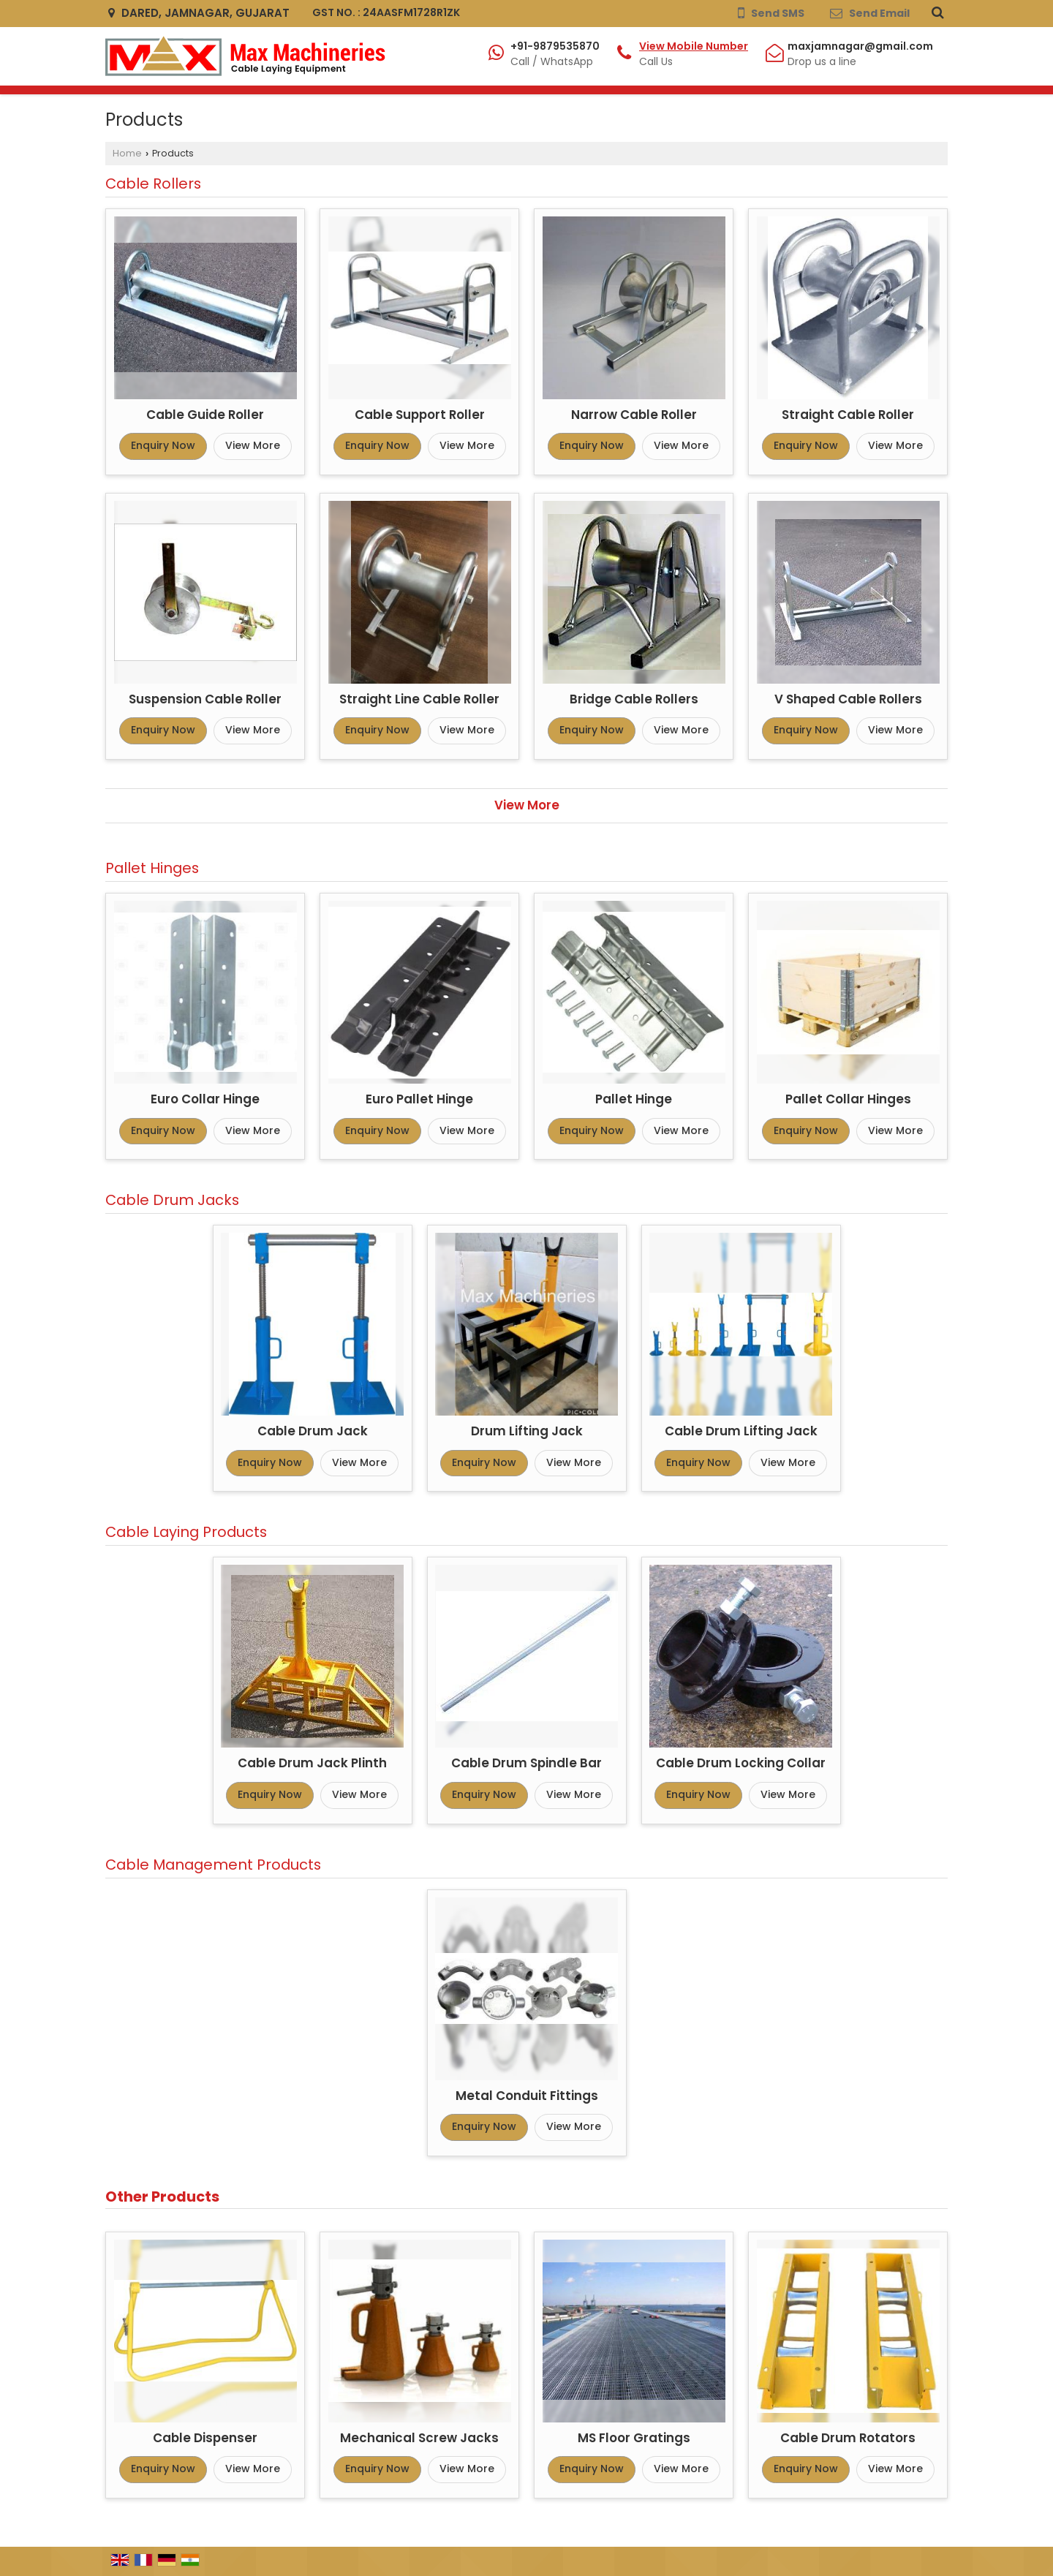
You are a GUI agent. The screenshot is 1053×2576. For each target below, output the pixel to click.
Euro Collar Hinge (205, 1099)
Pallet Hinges (152, 868)
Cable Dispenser (205, 2438)
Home (127, 153)
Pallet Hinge (633, 1099)
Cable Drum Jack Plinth (312, 1763)
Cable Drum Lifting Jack (741, 1431)
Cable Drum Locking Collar (741, 1763)
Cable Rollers (153, 183)
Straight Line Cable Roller (419, 699)
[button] (693, 46)
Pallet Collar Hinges (848, 1099)
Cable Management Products (213, 1864)
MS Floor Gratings (634, 2438)
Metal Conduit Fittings (527, 2095)
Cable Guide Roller (205, 414)
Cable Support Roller (420, 414)
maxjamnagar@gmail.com (860, 46)
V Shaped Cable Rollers (848, 699)
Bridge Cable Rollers (634, 699)
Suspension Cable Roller (205, 699)
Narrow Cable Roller (634, 414)
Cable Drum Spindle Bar (526, 1763)
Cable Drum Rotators (848, 2438)
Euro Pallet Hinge (419, 1099)
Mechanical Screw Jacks (419, 2438)
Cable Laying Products (186, 1532)
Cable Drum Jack (312, 1431)
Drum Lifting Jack (527, 1431)
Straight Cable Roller (848, 414)
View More (252, 445)
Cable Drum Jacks (172, 1200)
